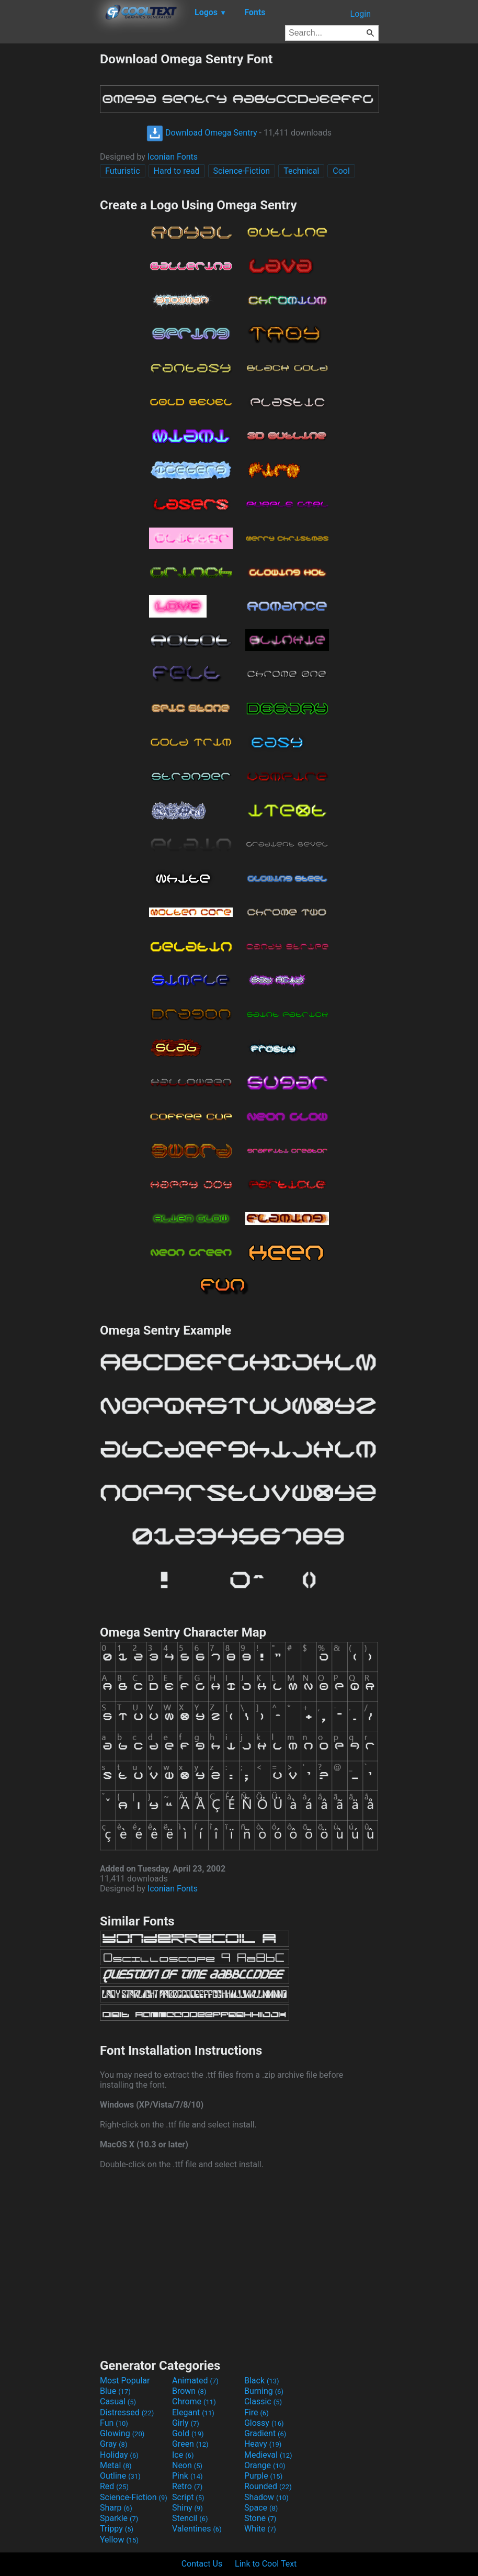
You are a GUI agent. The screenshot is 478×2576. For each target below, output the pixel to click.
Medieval (268, 2455)
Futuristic (122, 171)
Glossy (264, 2423)
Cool (341, 171)
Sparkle (119, 2518)
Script (188, 2497)
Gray (113, 2444)
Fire (256, 2412)
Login (360, 14)
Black (261, 2380)
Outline (120, 2476)
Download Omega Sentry (201, 133)
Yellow (119, 2540)
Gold (188, 2433)
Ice (183, 2455)
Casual (118, 2401)
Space (261, 2508)
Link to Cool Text (266, 2564)
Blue (115, 2391)
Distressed (127, 2412)
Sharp (116, 2508)
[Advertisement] (50, 208)
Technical (301, 171)
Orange (265, 2465)
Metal (116, 2465)
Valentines (197, 2529)
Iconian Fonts (172, 157)
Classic (263, 2401)
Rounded (268, 2486)
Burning (263, 2391)
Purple (263, 2476)
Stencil (190, 2518)
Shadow (266, 2497)
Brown (189, 2391)
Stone (260, 2518)
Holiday (119, 2455)
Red (114, 2486)
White (260, 2529)
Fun (114, 2423)
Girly (185, 2423)
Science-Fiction (241, 171)
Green (190, 2444)
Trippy (116, 2529)
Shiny (187, 2508)
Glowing (122, 2433)
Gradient (265, 2433)
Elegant (193, 2412)
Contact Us (202, 2564)
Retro (187, 2486)
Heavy (262, 2444)
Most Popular (125, 2380)
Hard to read (177, 171)
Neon (187, 2465)
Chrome (194, 2401)
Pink (187, 2476)
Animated (195, 2380)
